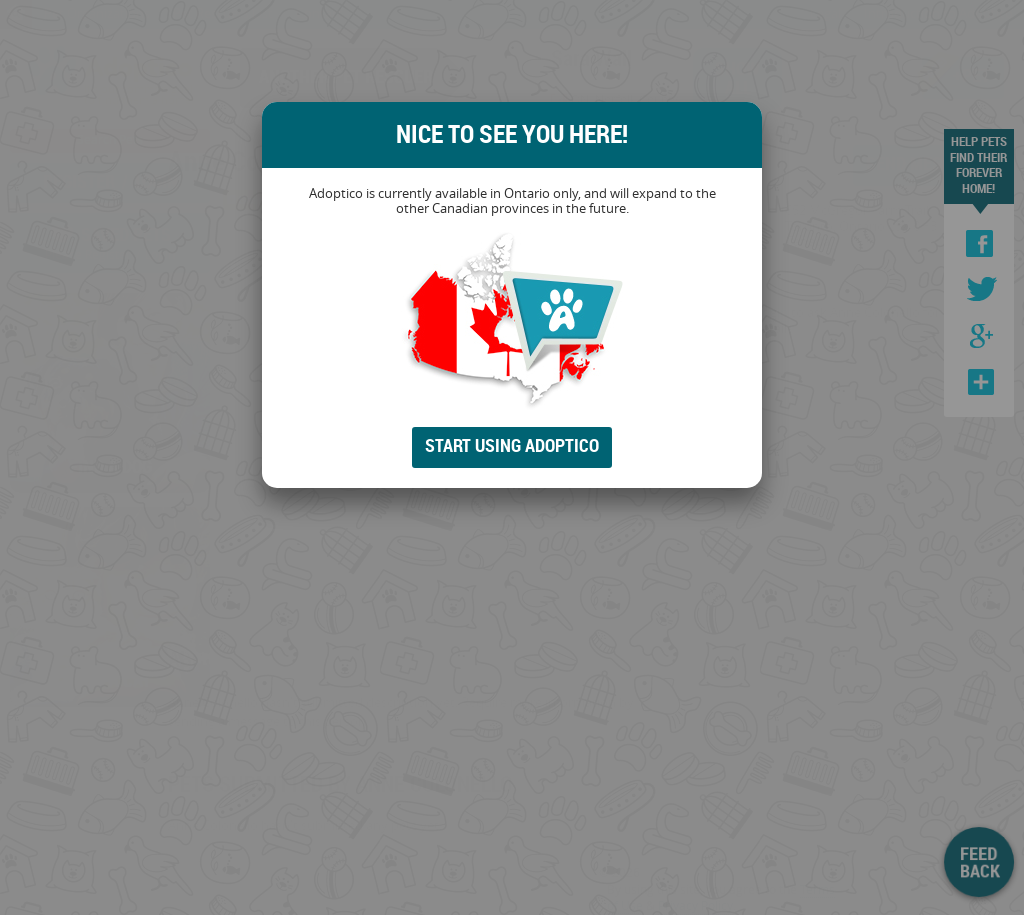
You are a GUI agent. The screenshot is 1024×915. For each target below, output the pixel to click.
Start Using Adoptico (512, 445)
